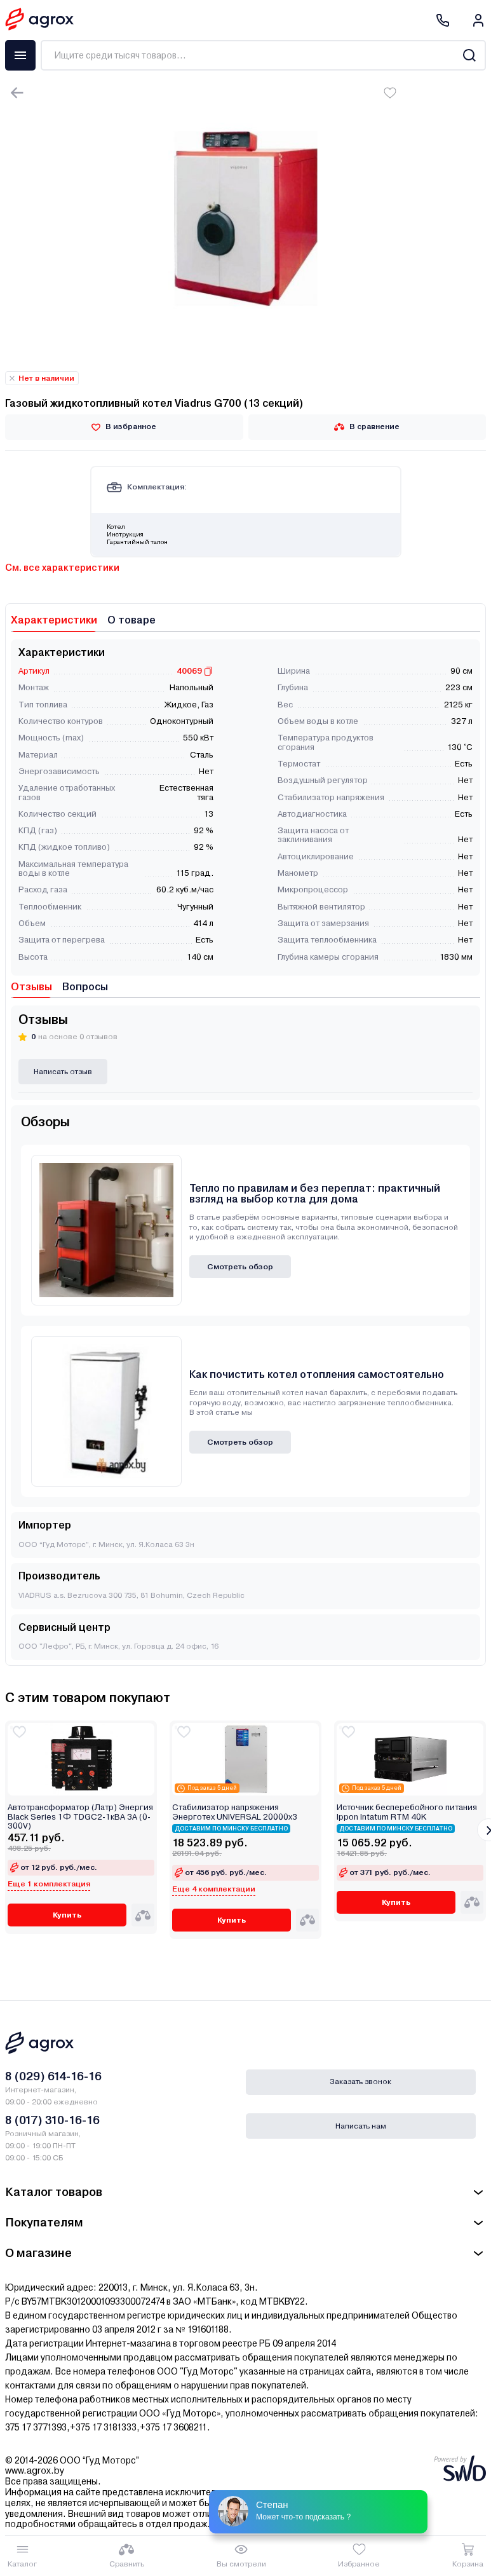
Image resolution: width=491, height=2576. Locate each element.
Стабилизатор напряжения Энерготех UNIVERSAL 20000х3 (234, 1812)
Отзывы (31, 987)
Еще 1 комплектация (49, 1883)
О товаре (131, 620)
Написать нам (360, 2126)
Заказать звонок (360, 2081)
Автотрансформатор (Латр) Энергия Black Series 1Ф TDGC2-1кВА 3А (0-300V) (80, 1816)
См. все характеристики (62, 567)
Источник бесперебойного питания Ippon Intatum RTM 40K (407, 1812)
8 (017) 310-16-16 (52, 2120)
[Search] (469, 55)
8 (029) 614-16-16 (53, 2076)
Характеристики (54, 620)
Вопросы (85, 987)
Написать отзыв (63, 1071)
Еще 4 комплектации (213, 1888)
